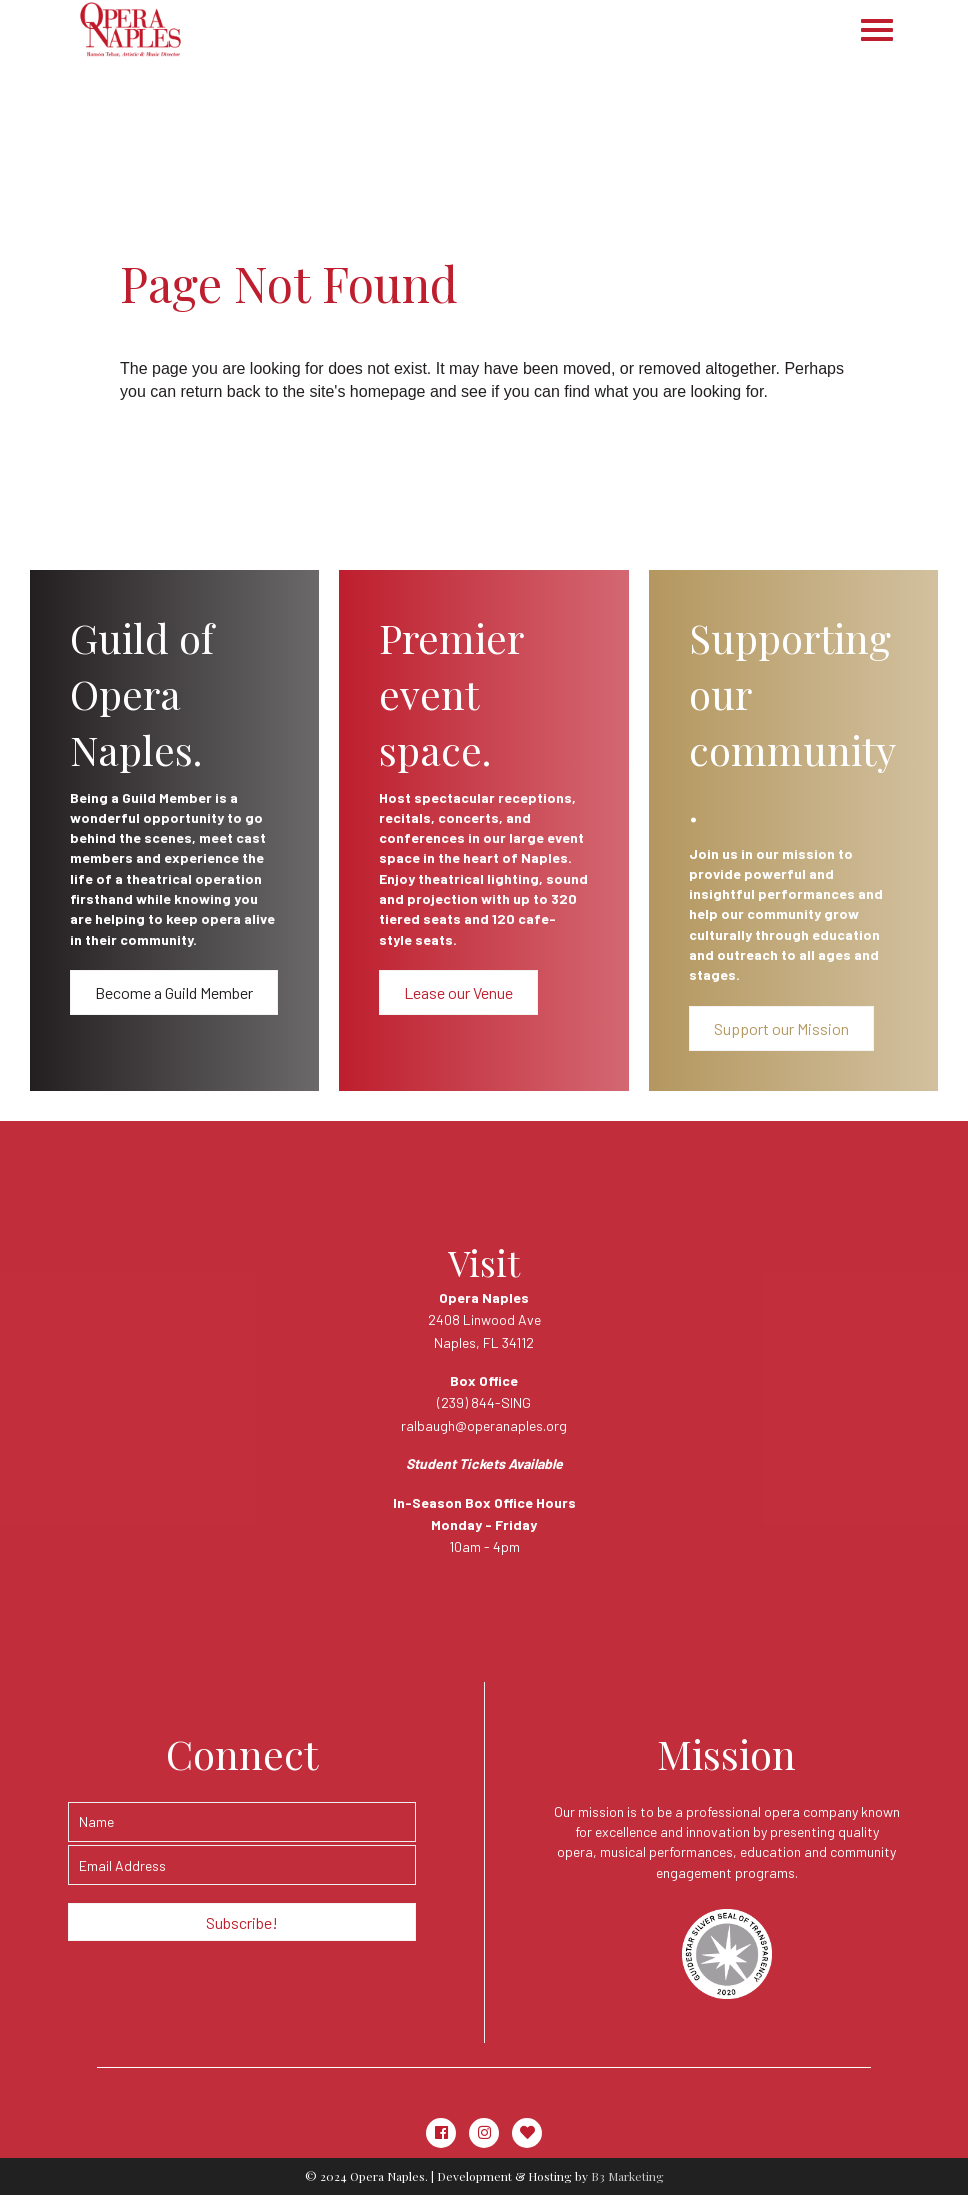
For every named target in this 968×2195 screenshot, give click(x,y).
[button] (174, 992)
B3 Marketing (627, 2176)
